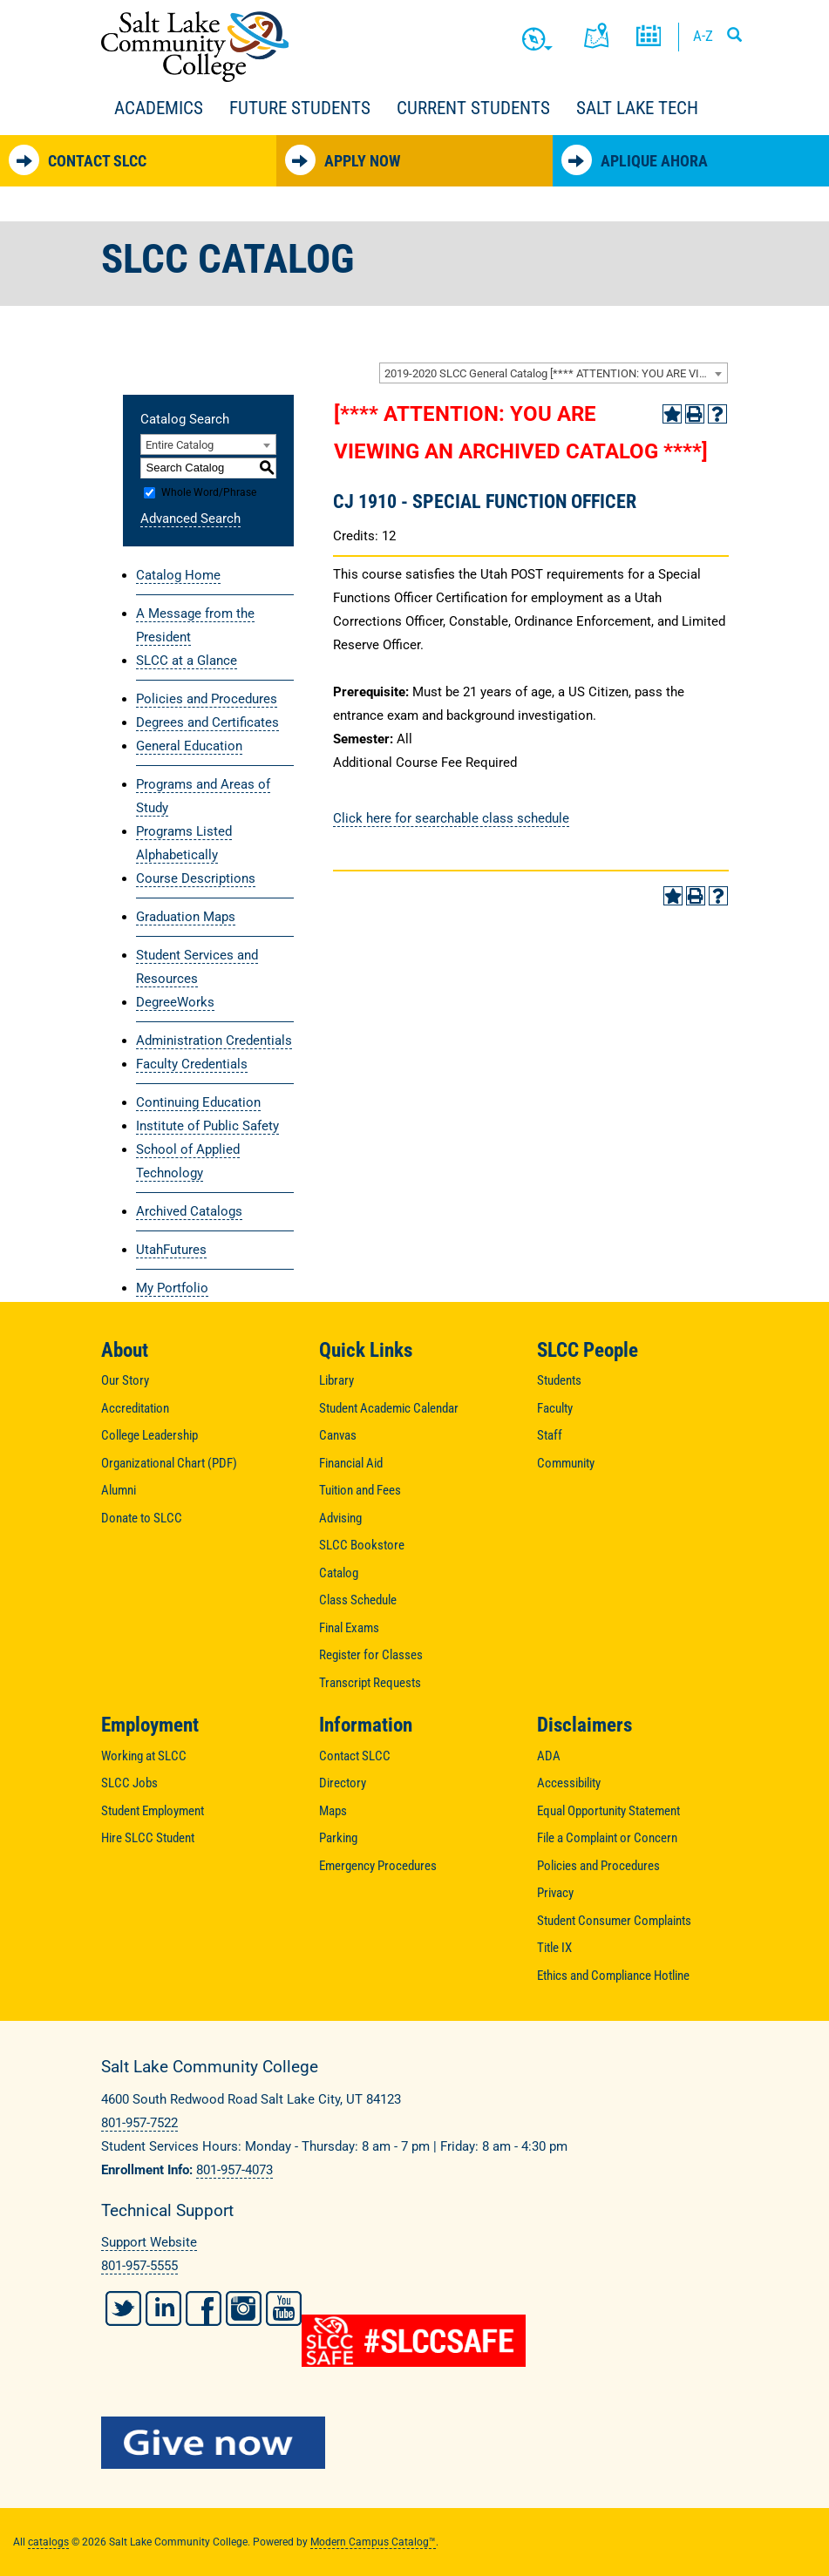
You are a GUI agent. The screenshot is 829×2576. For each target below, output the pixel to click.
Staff (549, 1435)
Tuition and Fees (360, 1490)
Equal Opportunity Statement (608, 1811)
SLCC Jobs (129, 1783)
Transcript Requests (370, 1683)
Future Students (299, 108)
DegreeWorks (175, 1002)
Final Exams (349, 1628)
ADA (549, 1756)
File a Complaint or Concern (607, 1838)
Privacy (555, 1893)
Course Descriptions (195, 878)
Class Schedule (358, 1600)
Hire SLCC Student (147, 1838)
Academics (158, 108)
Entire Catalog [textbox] (180, 444)
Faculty (555, 1408)
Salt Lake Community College (195, 46)
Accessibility (569, 1783)
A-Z (703, 35)
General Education (189, 746)
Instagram (244, 2308)
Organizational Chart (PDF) (169, 1463)
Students (559, 1380)
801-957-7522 (139, 2123)
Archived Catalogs (189, 1211)
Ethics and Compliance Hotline (613, 1975)
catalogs (48, 2542)
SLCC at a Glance (186, 660)
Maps (333, 1811)
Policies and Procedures (206, 699)
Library (336, 1380)
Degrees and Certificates (207, 722)
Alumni (118, 1490)
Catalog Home (178, 575)
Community (566, 1463)
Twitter (123, 2308)
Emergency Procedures (378, 1866)
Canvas (338, 1435)
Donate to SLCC (141, 1518)
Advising (340, 1518)
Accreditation (135, 1408)
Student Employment (152, 1811)
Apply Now (342, 160)
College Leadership (149, 1435)
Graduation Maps (185, 917)
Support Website (149, 2242)
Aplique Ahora (634, 160)
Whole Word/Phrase (208, 492)
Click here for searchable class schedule (451, 818)
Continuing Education (198, 1102)
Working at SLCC (144, 1756)
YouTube (284, 2308)
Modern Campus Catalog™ (373, 2542)
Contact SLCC (77, 160)
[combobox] (553, 373)
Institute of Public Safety (207, 1126)
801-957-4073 (234, 2170)
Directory (342, 1783)
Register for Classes (371, 1655)
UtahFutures (171, 1249)
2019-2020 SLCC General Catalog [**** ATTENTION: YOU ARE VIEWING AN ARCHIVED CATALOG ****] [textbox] (555, 373)
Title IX (554, 1948)
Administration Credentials (214, 1040)
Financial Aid (351, 1463)
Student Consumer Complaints (614, 1921)
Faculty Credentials (192, 1064)
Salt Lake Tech (637, 108)
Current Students (473, 108)
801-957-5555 (139, 2266)
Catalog (338, 1573)
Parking (338, 1838)
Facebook (203, 2308)
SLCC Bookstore (361, 1545)
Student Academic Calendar (389, 1408)
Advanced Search (190, 518)
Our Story (125, 1380)
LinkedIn (163, 2308)
